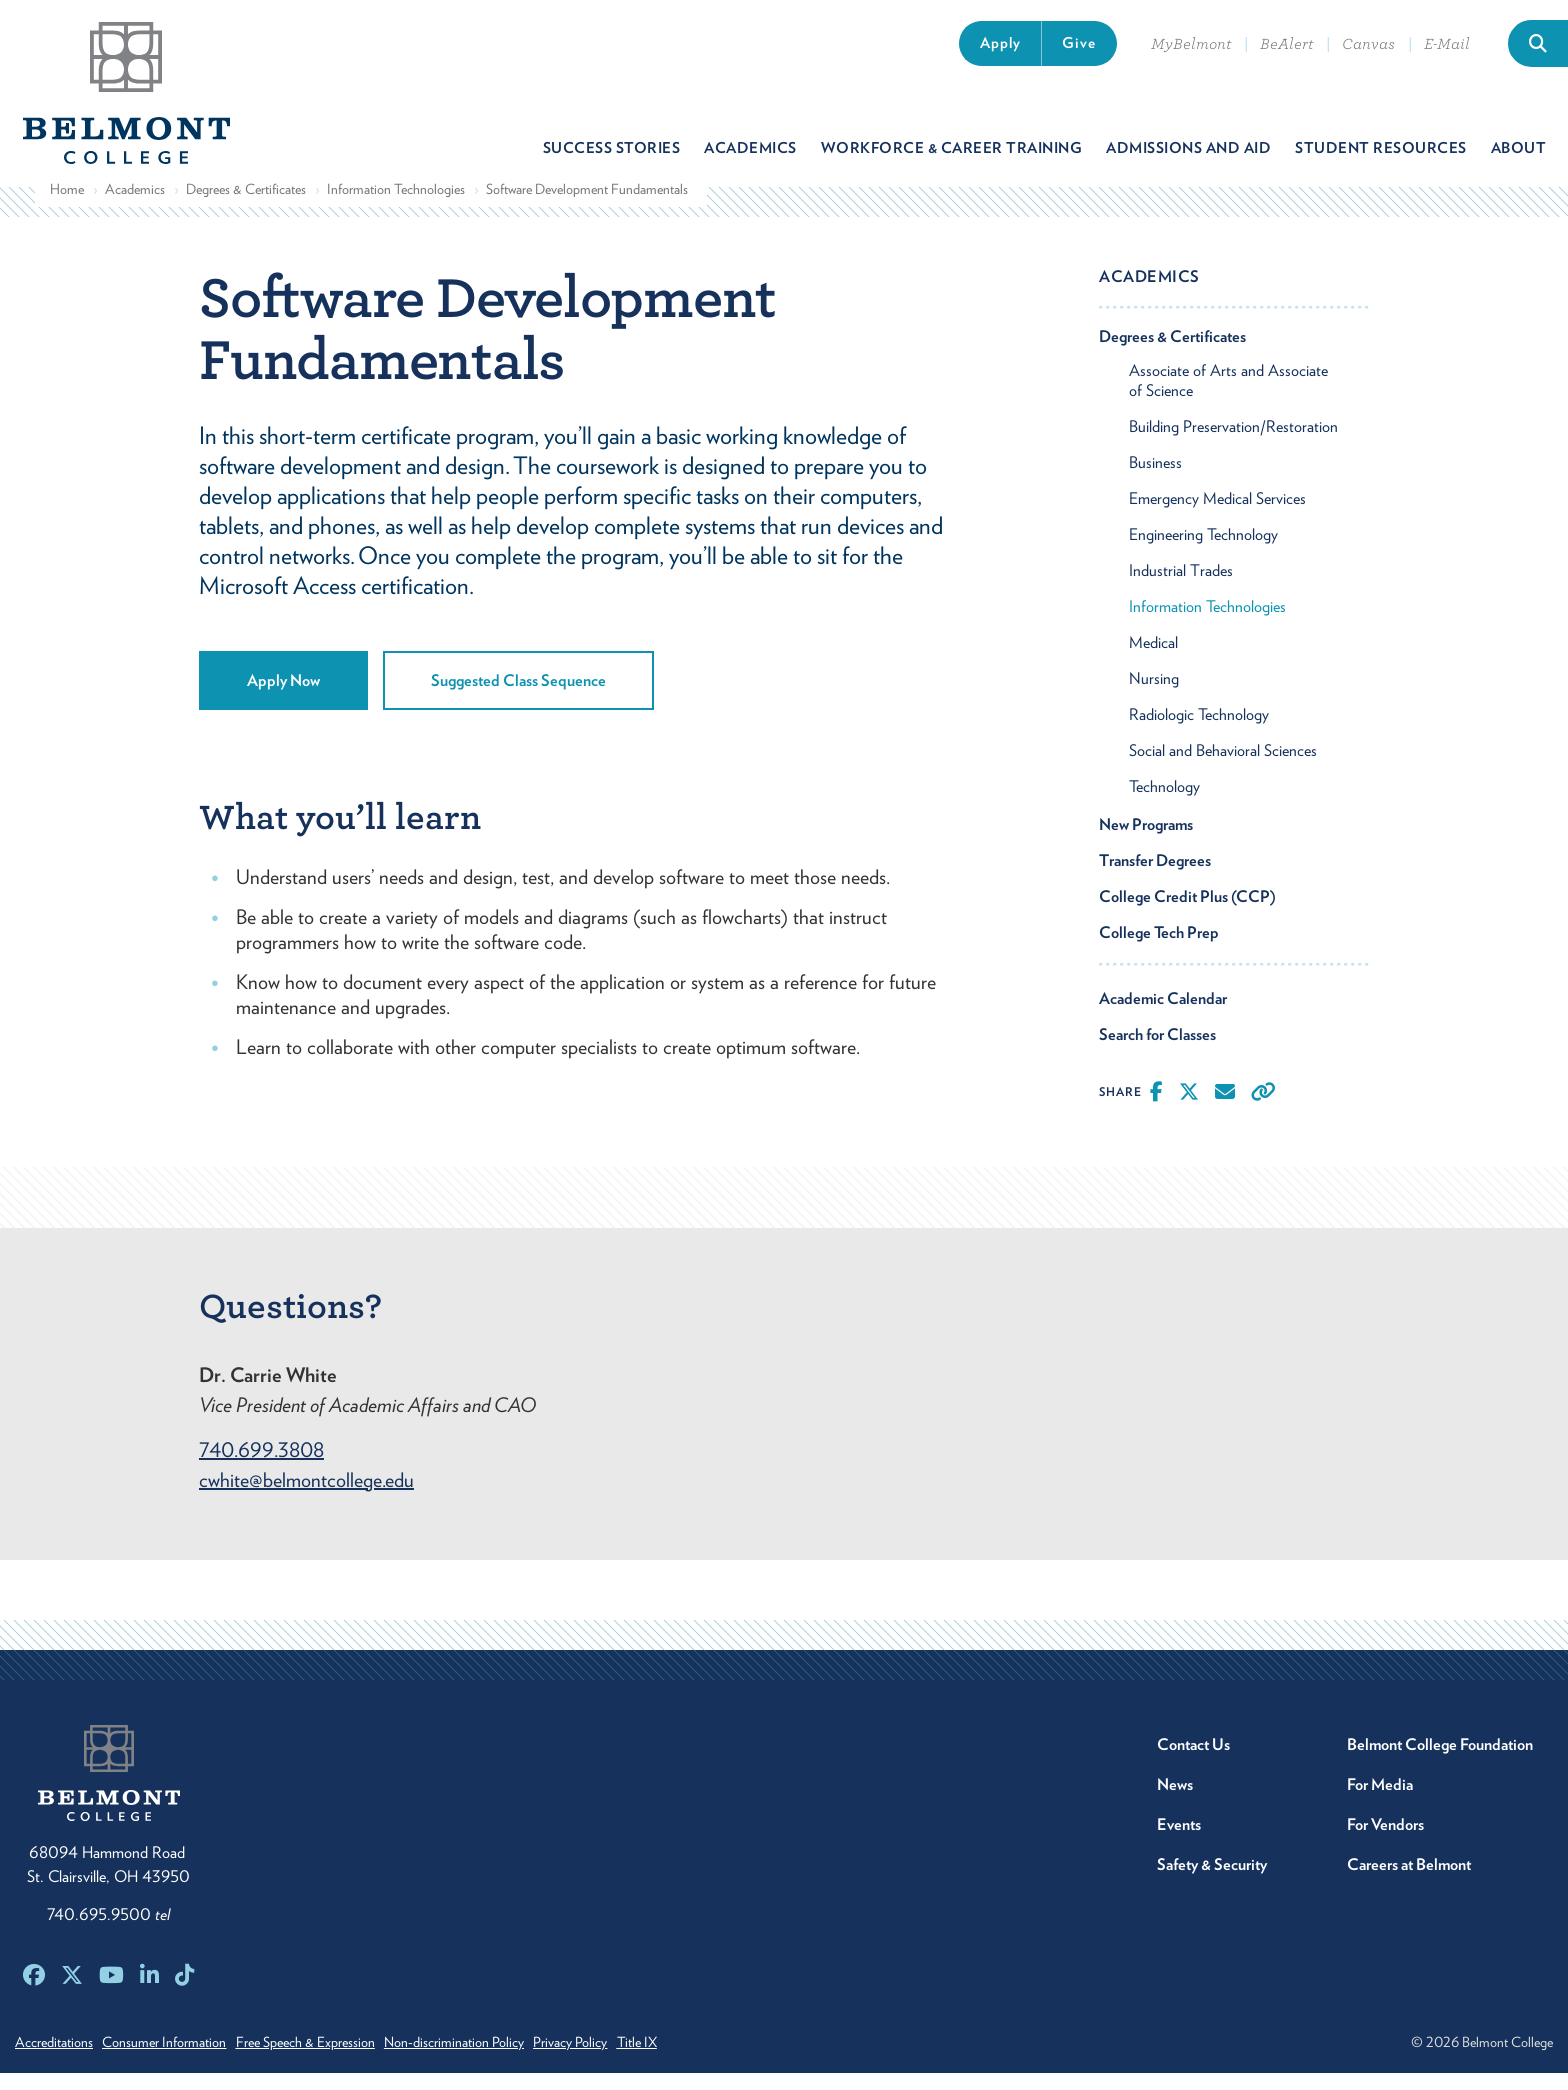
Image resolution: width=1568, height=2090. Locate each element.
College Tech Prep (1159, 949)
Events (1179, 1841)
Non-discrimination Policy (492, 2059)
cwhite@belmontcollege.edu (306, 1497)
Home (67, 206)
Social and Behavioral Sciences (1223, 767)
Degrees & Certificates (246, 206)
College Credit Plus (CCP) (1187, 913)
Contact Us (1193, 1761)
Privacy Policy (621, 2059)
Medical (1153, 659)
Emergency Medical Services (1217, 515)
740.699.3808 (261, 1467)
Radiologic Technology (1199, 731)
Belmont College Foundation (1440, 1761)
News (1175, 1801)
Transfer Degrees (1155, 877)
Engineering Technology (1203, 551)
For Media (1380, 1801)
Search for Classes (1157, 1051)
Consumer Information (177, 2059)
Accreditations (54, 2059)
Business (1155, 479)
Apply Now (283, 697)
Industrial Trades (1181, 587)
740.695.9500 (108, 1931)
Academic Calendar (1163, 1015)
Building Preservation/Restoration (1233, 443)
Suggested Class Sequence (518, 697)
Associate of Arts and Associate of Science (1228, 397)
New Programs (1146, 841)
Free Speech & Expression (330, 2059)
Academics (135, 206)
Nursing (1154, 695)
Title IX (700, 2059)
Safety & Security (1212, 1881)
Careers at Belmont (1409, 1881)
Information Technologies (396, 206)
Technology (1164, 803)
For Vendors (1385, 1841)
